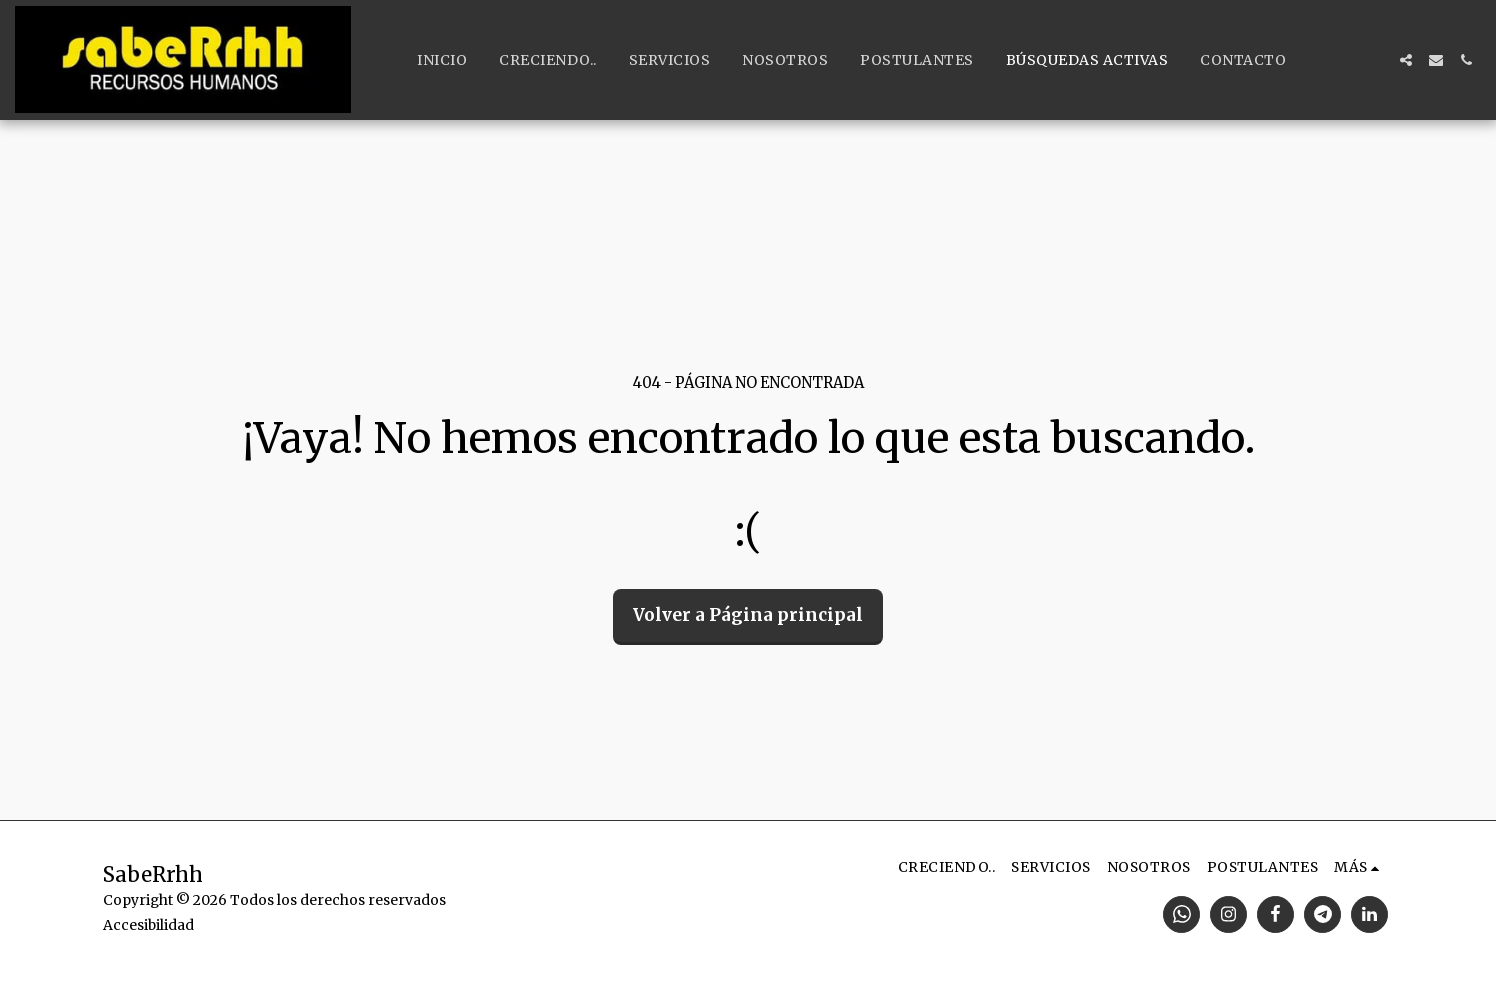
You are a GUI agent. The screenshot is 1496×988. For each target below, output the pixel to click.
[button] (1406, 60)
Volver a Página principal (748, 615)
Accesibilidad (148, 925)
